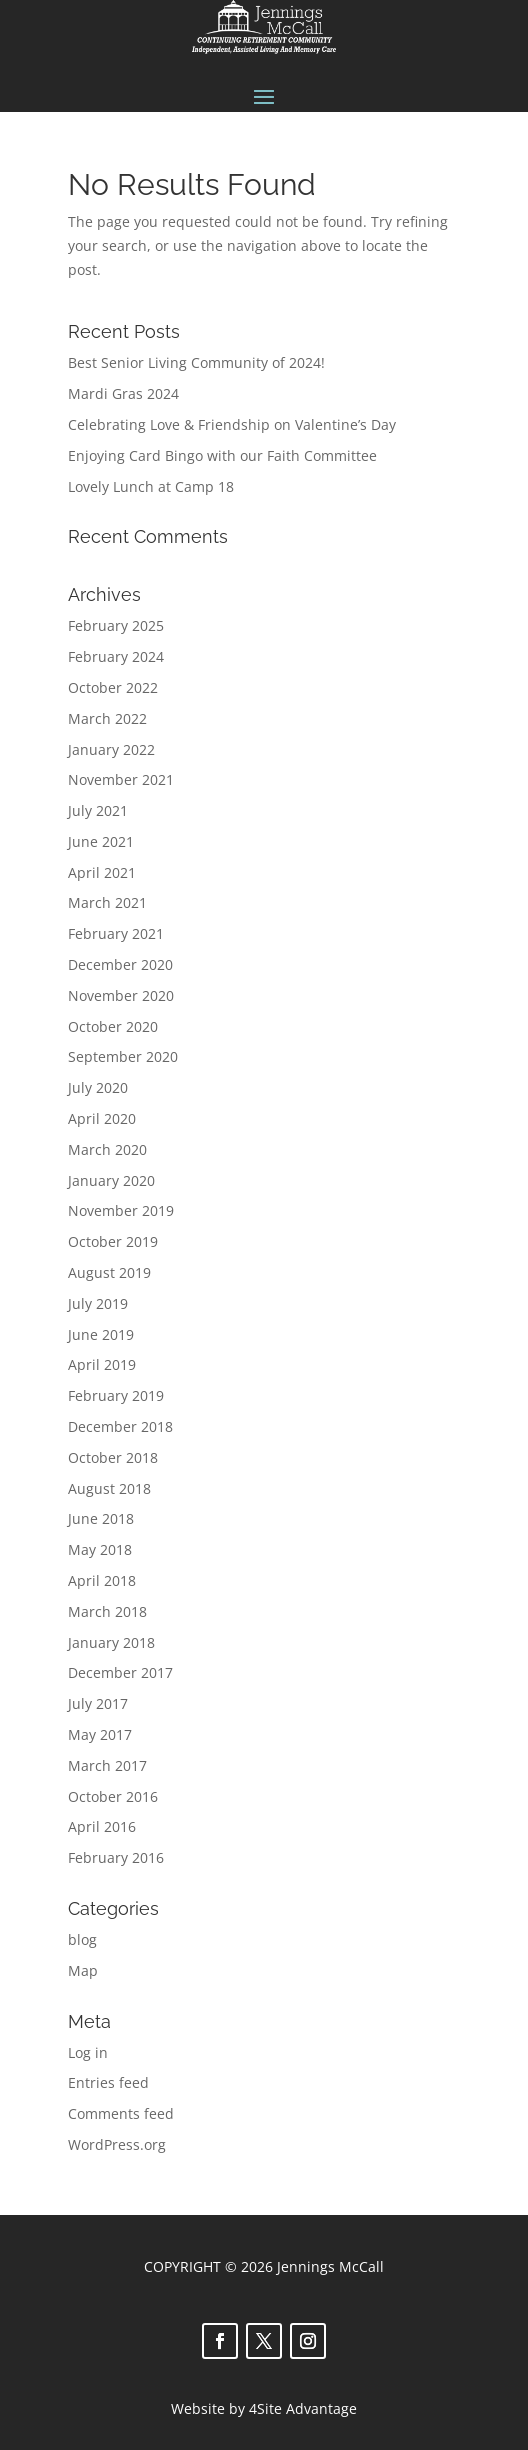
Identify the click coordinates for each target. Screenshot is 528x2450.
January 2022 (111, 749)
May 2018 (100, 1549)
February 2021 (116, 933)
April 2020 (102, 1118)
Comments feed (121, 2113)
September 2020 (123, 1056)
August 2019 (109, 1272)
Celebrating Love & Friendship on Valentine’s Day (232, 424)
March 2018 (107, 1611)
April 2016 (102, 1826)
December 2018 (120, 1426)
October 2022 (113, 687)
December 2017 (120, 1672)
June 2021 (101, 841)
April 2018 (102, 1580)
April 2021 (102, 872)
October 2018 (113, 1457)
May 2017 (100, 1734)
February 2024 (116, 656)
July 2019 (98, 1303)
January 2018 (111, 1642)
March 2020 (107, 1149)
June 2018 (101, 1518)
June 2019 (101, 1334)
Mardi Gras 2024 (123, 393)
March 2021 (107, 902)
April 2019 (102, 1364)
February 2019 (116, 1395)
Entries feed (108, 2082)
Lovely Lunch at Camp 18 (151, 486)
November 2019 (121, 1210)
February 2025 (116, 625)
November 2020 (121, 995)
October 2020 (113, 1026)
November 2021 (121, 779)
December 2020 (120, 964)
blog (82, 1939)
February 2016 (116, 1857)
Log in (88, 2052)
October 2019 (113, 1241)
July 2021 (98, 810)
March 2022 (107, 718)
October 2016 (113, 1796)
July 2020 (98, 1087)
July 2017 (98, 1703)
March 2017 (107, 1765)
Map (83, 1970)
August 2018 (109, 1488)
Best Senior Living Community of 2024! (196, 362)
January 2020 (111, 1180)
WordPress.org (117, 2144)
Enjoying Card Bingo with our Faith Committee (222, 455)
